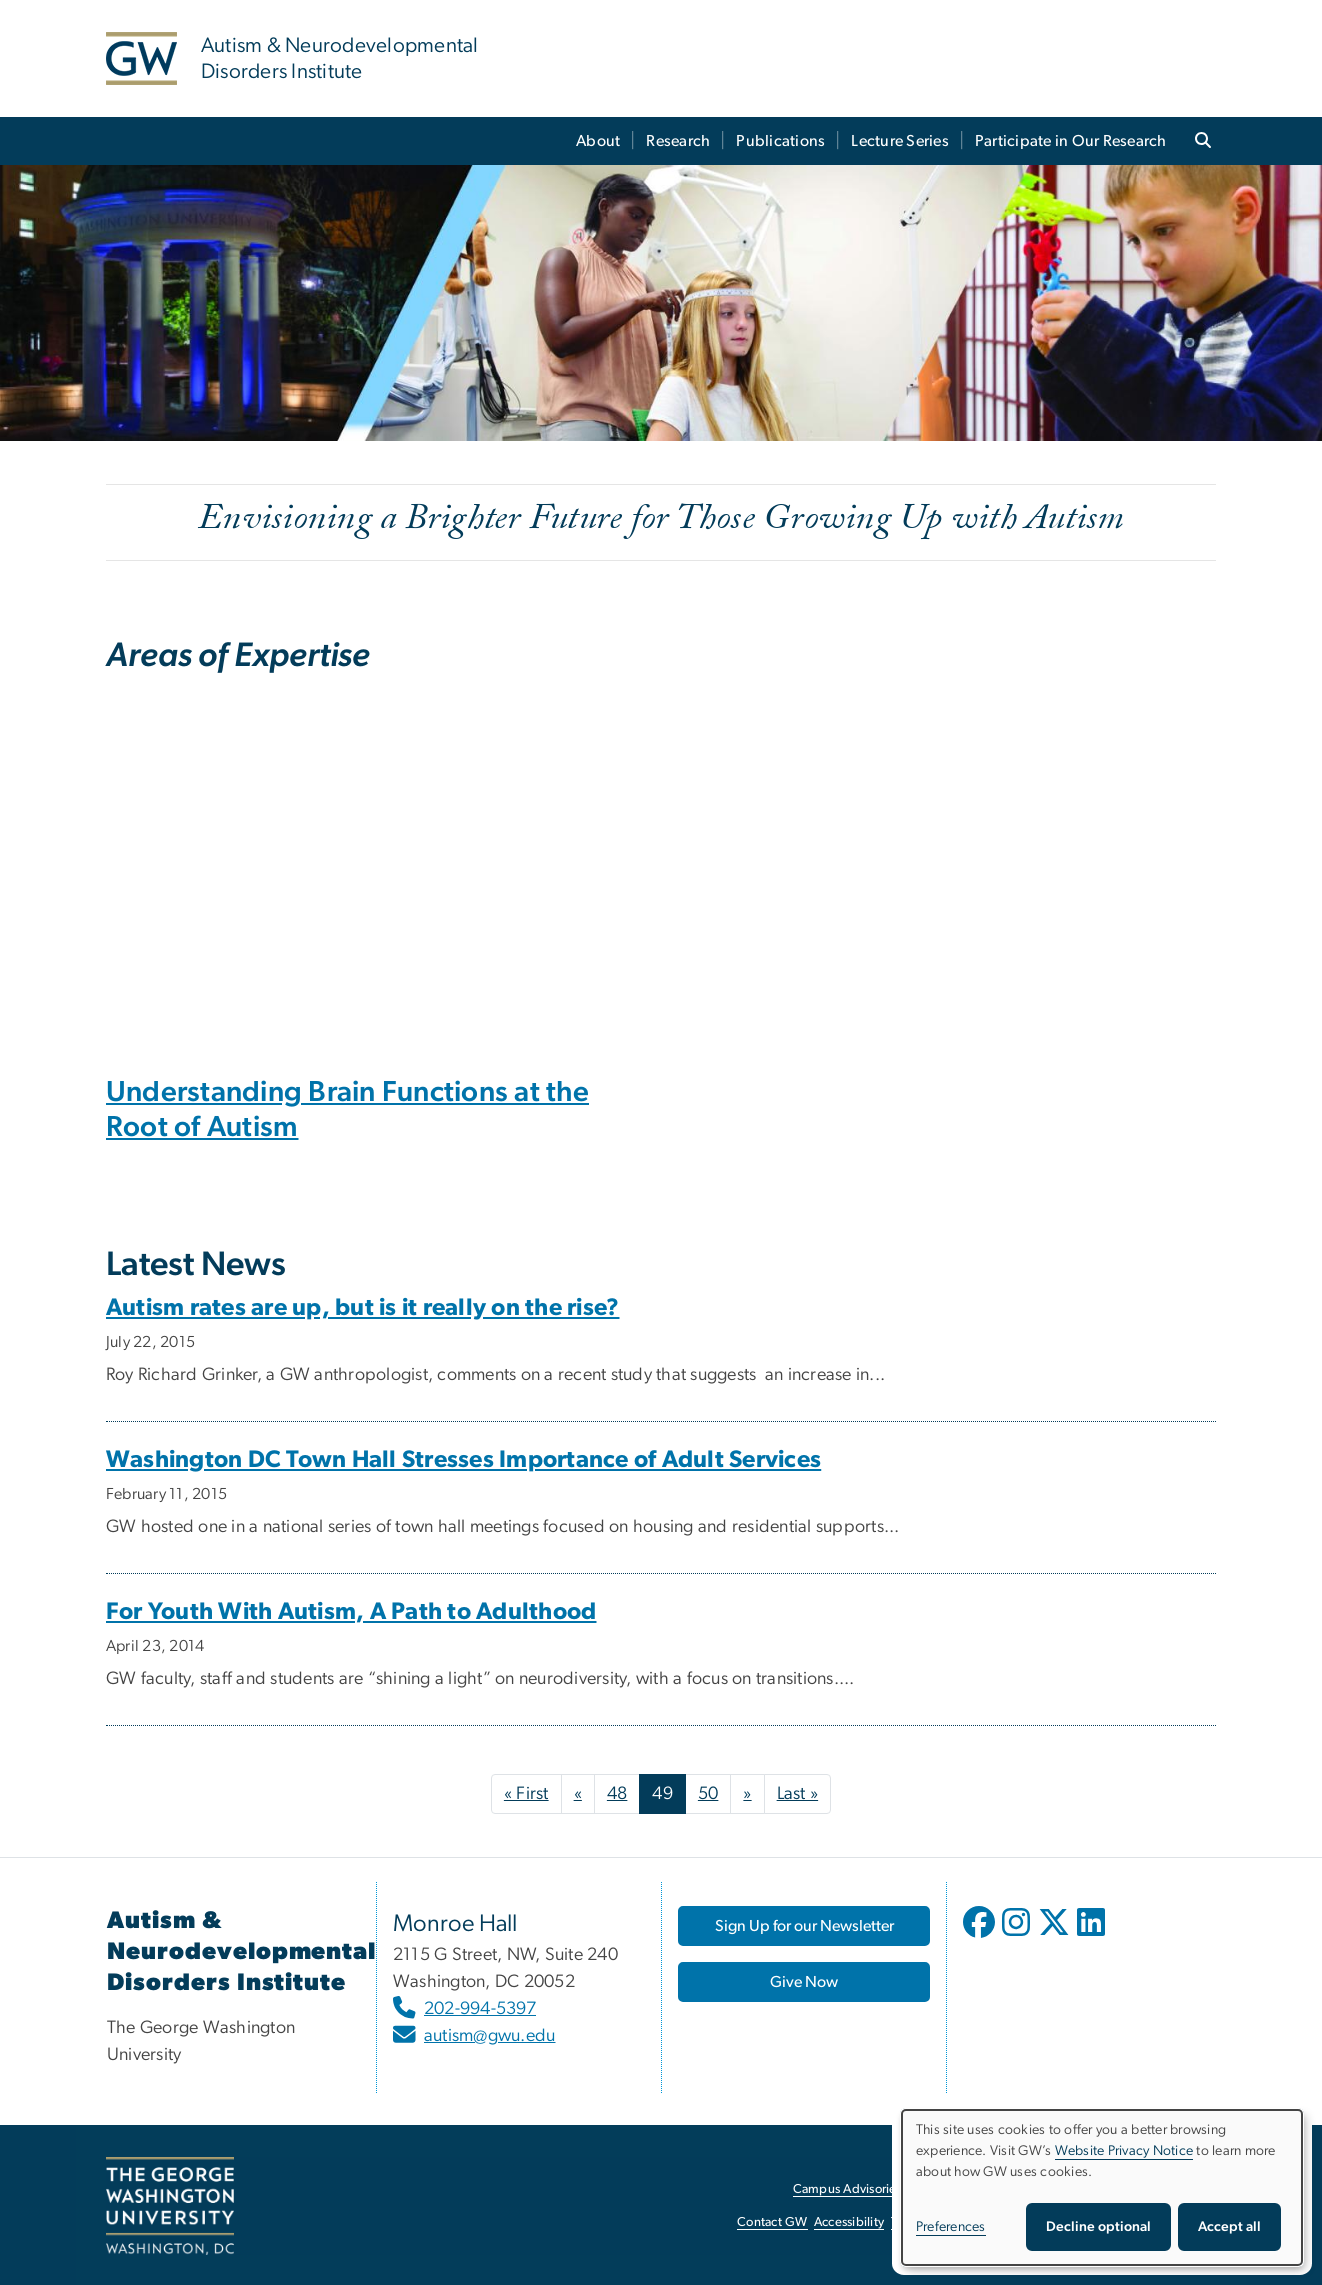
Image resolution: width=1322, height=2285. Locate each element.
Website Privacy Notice (1124, 2151)
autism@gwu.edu (490, 2036)
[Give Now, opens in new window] (804, 1982)
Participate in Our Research (1071, 141)
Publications (780, 141)
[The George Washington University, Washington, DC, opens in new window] (170, 2206)
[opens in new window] (981, 1937)
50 (708, 1794)
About (598, 141)
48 (617, 1794)
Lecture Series (900, 141)
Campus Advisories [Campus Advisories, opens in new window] (847, 2189)
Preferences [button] (951, 2227)
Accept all (1229, 2227)
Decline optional (1098, 2227)
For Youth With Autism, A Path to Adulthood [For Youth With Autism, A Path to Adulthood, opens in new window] (351, 1612)
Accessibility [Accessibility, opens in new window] (849, 2222)
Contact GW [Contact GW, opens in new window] (772, 2222)
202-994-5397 (480, 2009)
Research (678, 141)
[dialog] (1102, 2187)
